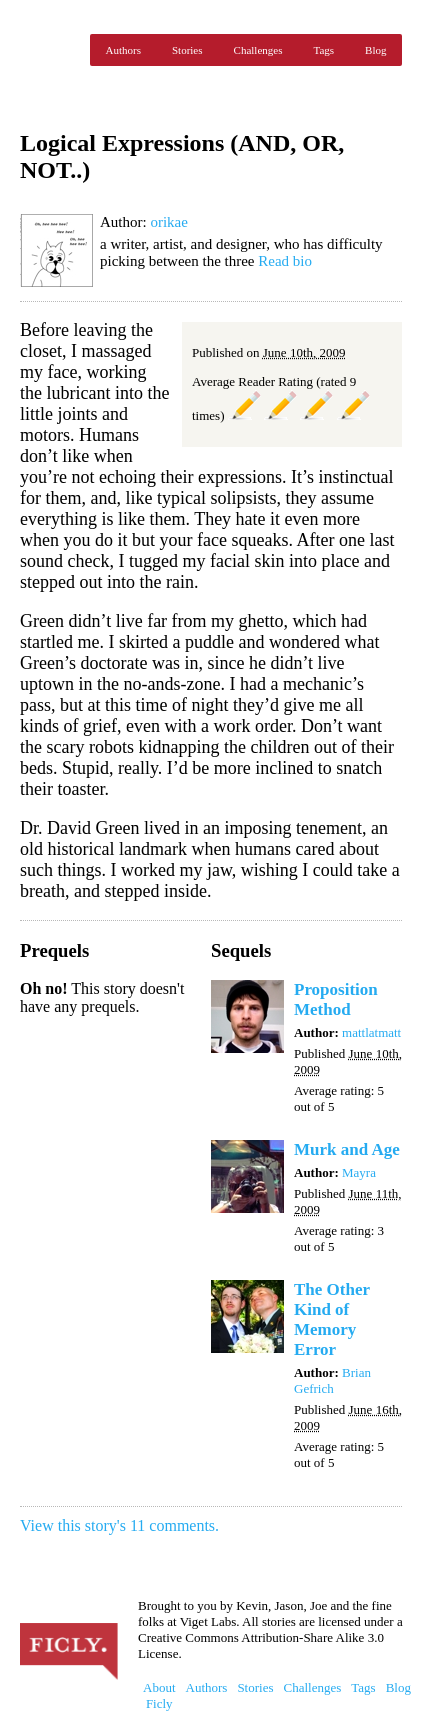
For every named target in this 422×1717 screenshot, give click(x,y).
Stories (187, 50)
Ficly (50, 50)
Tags (323, 50)
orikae (168, 222)
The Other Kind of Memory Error (332, 1319)
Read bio (285, 261)
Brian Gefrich (332, 1380)
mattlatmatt (371, 1032)
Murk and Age (347, 1149)
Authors (123, 50)
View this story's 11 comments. (119, 1525)
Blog (375, 50)
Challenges (258, 50)
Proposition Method (336, 999)
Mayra (359, 1172)
